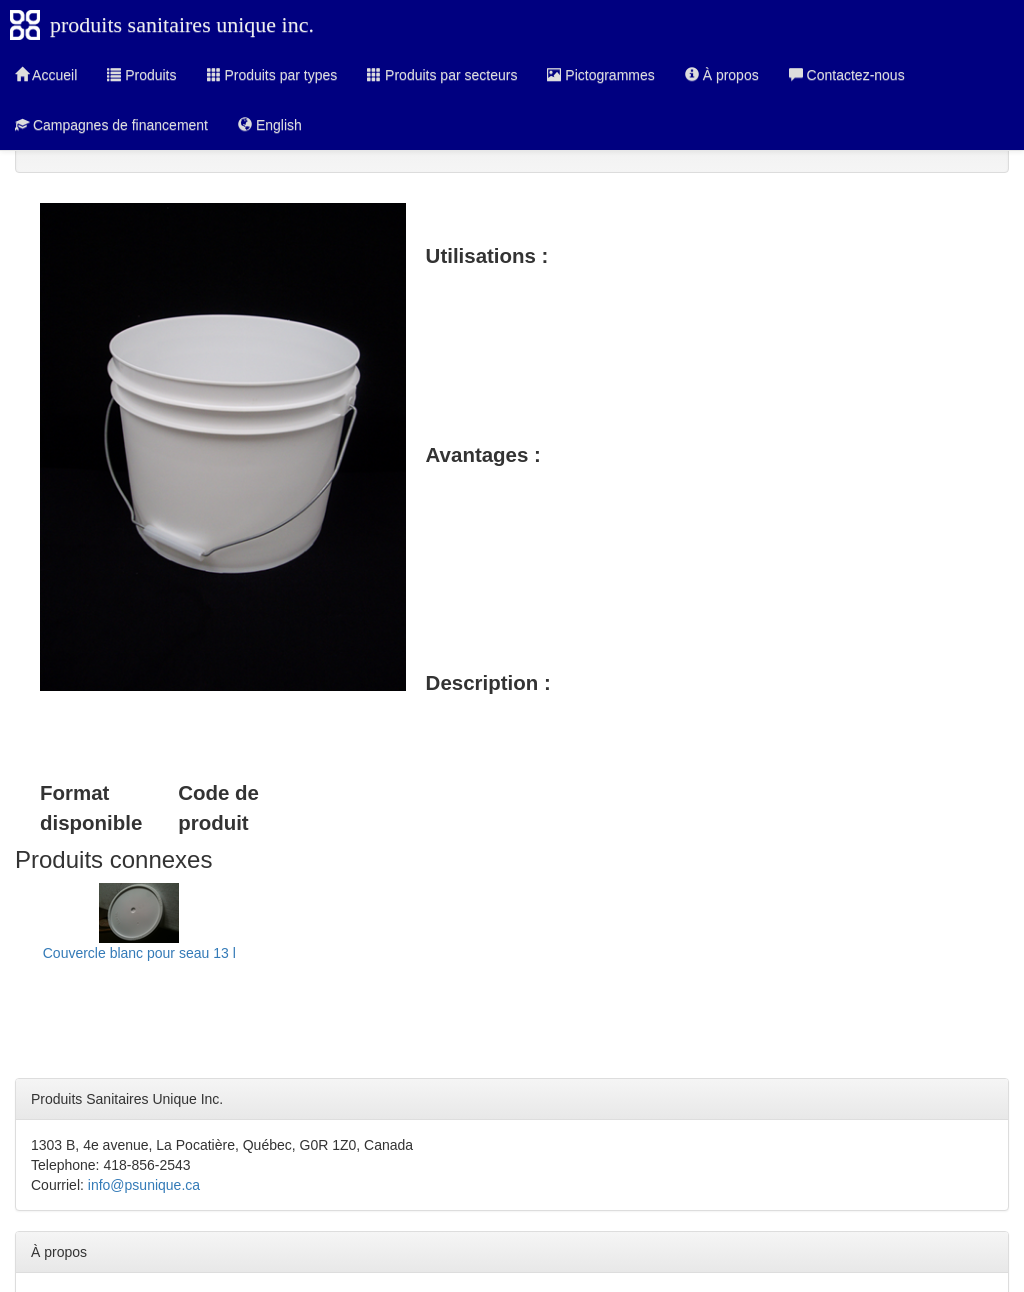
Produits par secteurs (442, 75)
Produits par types (272, 75)
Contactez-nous (847, 75)
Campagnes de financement (111, 125)
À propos (722, 75)
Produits (141, 75)
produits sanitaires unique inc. (182, 24)
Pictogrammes (600, 75)
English (270, 125)
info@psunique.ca (144, 1185)
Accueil (46, 75)
